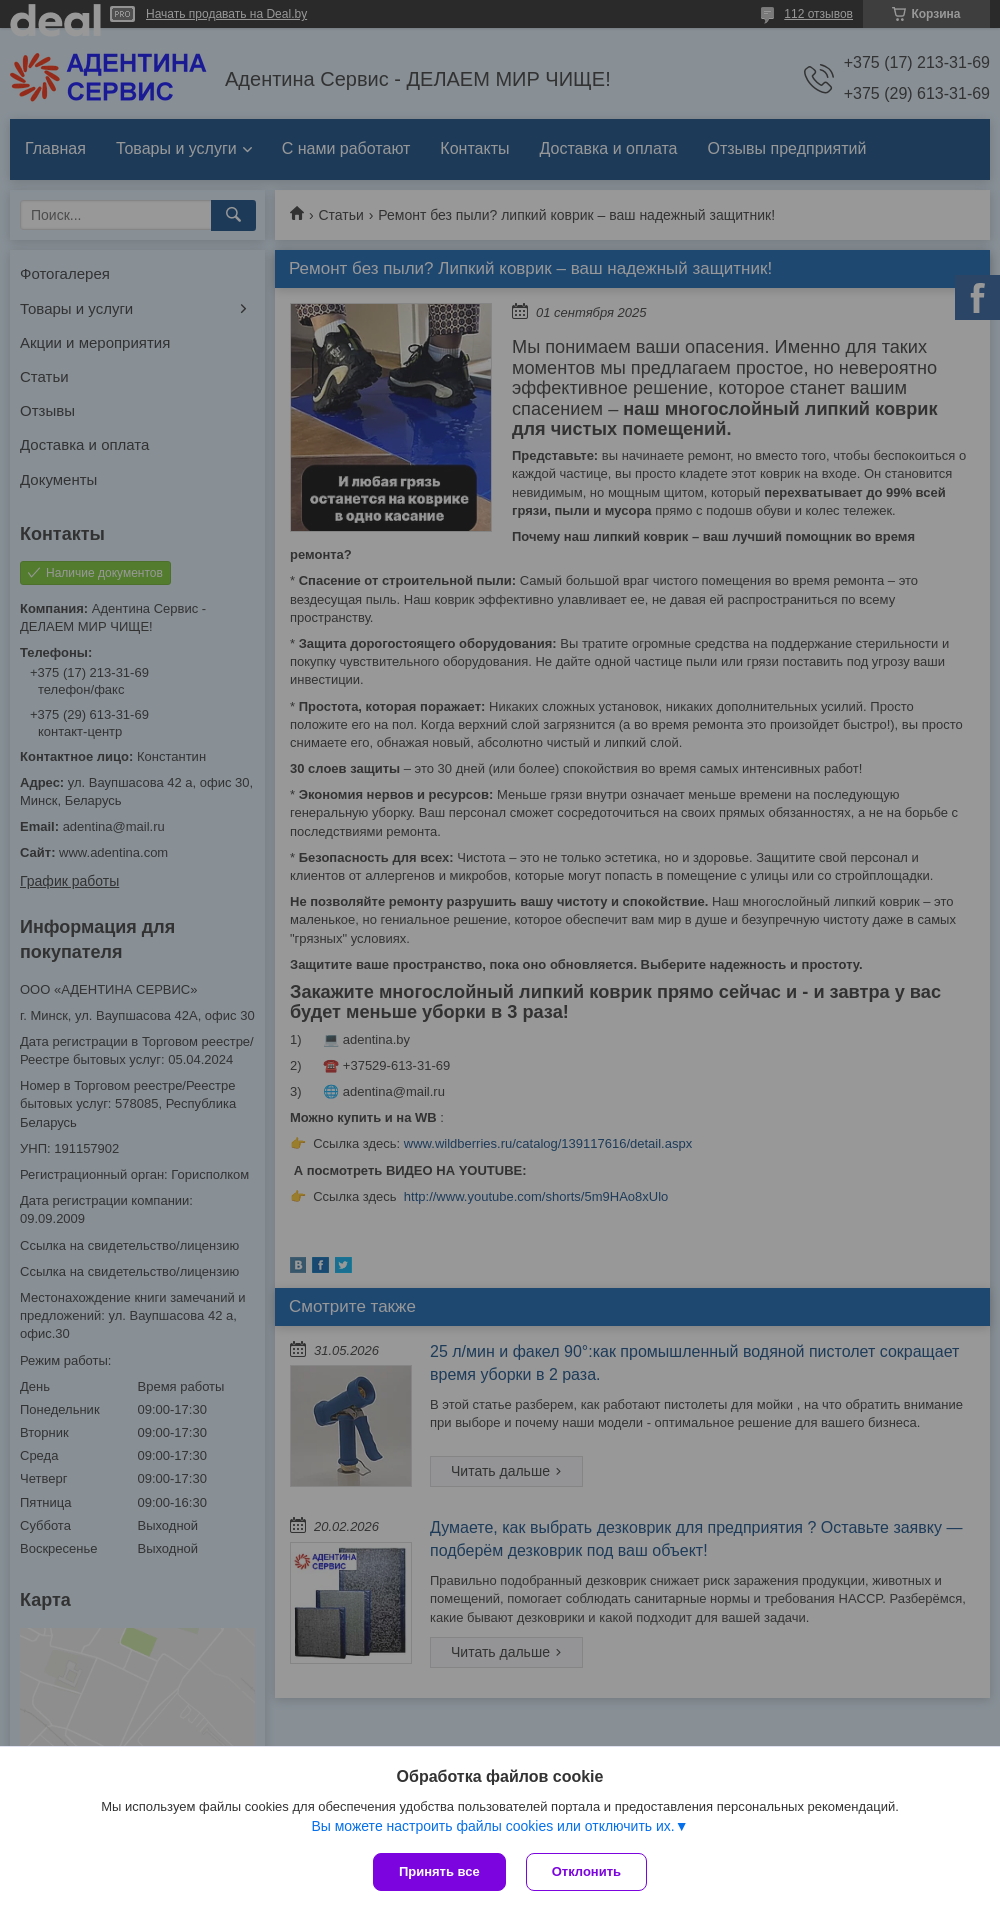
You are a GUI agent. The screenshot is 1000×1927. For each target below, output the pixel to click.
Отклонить (586, 1871)
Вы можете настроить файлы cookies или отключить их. (492, 1826)
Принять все (439, 1871)
